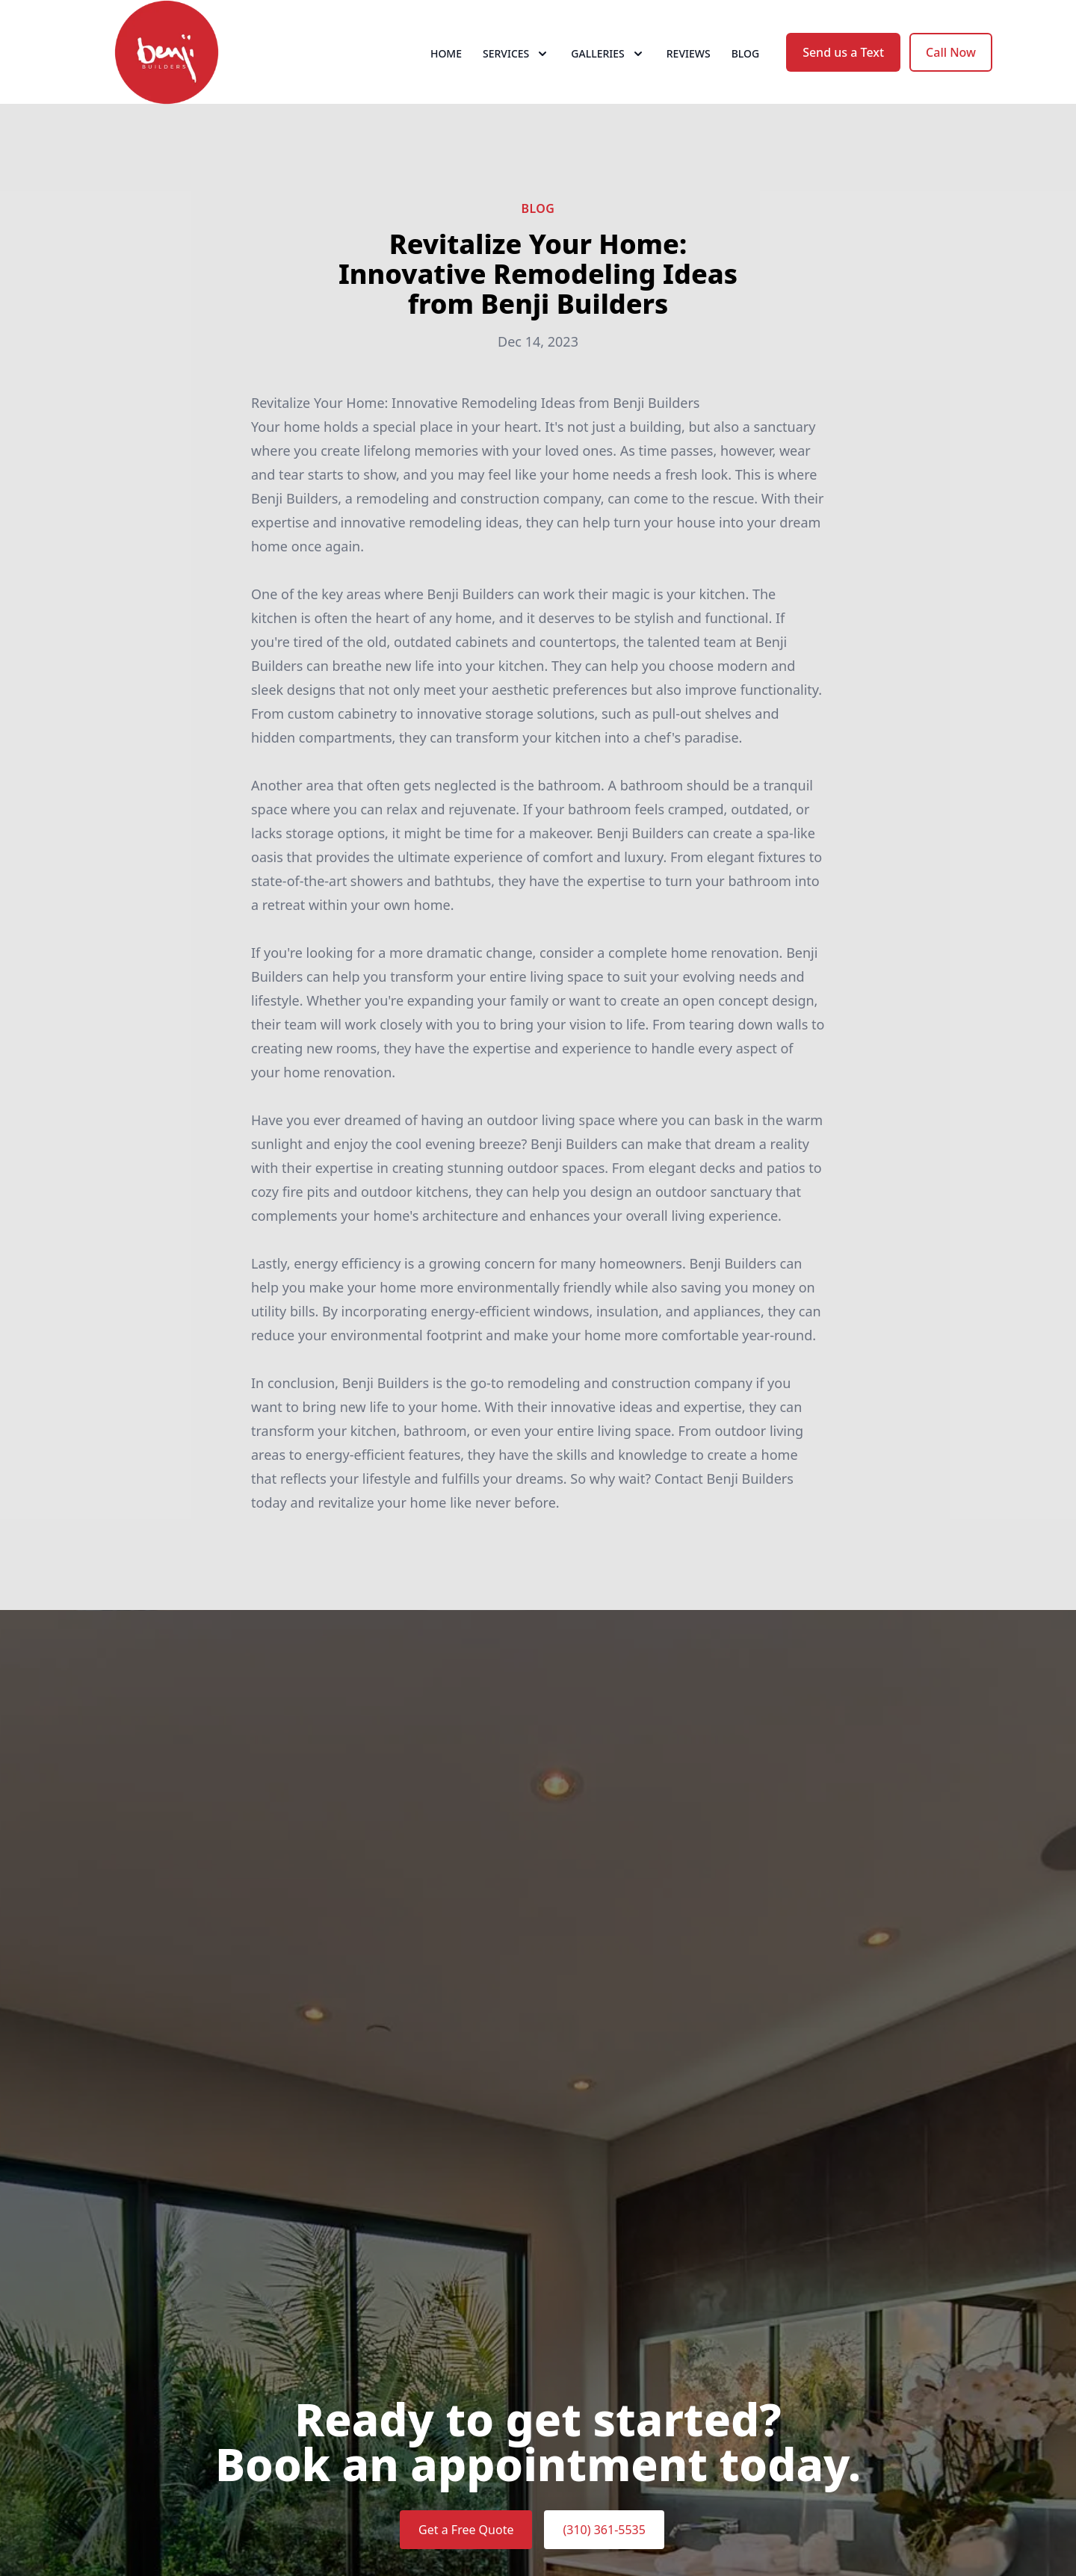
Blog (746, 67)
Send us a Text (843, 66)
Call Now (951, 66)
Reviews (689, 67)
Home (446, 67)
